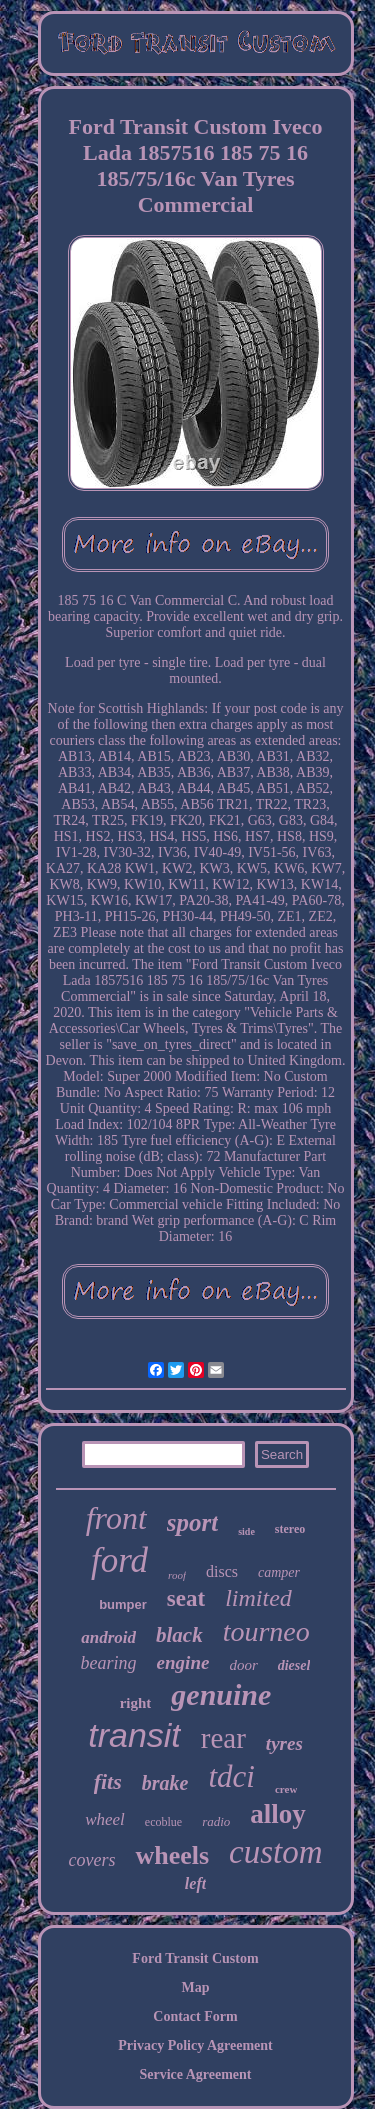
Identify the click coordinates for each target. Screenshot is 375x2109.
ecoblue (163, 1822)
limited (258, 1598)
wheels (172, 1855)
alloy (278, 1814)
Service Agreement (195, 2074)
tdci (231, 1776)
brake (165, 1783)
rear (223, 1738)
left (195, 1883)
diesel (294, 1665)
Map (196, 1987)
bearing (109, 1663)
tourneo (266, 1631)
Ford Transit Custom (195, 1958)
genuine (221, 1694)
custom (276, 1852)
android (108, 1637)
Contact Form (195, 2016)
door (243, 1665)
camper (279, 1572)
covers (91, 1860)
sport (192, 1522)
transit (134, 1735)
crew (286, 1789)
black (179, 1635)
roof (177, 1575)
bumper (123, 1604)
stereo (290, 1529)
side (246, 1531)
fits (108, 1781)
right (136, 1703)
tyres (284, 1743)
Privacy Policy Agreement (195, 2045)
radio (216, 1821)
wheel (105, 1819)
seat (186, 1598)
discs (222, 1571)
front (116, 1518)
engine (183, 1662)
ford (119, 1560)
